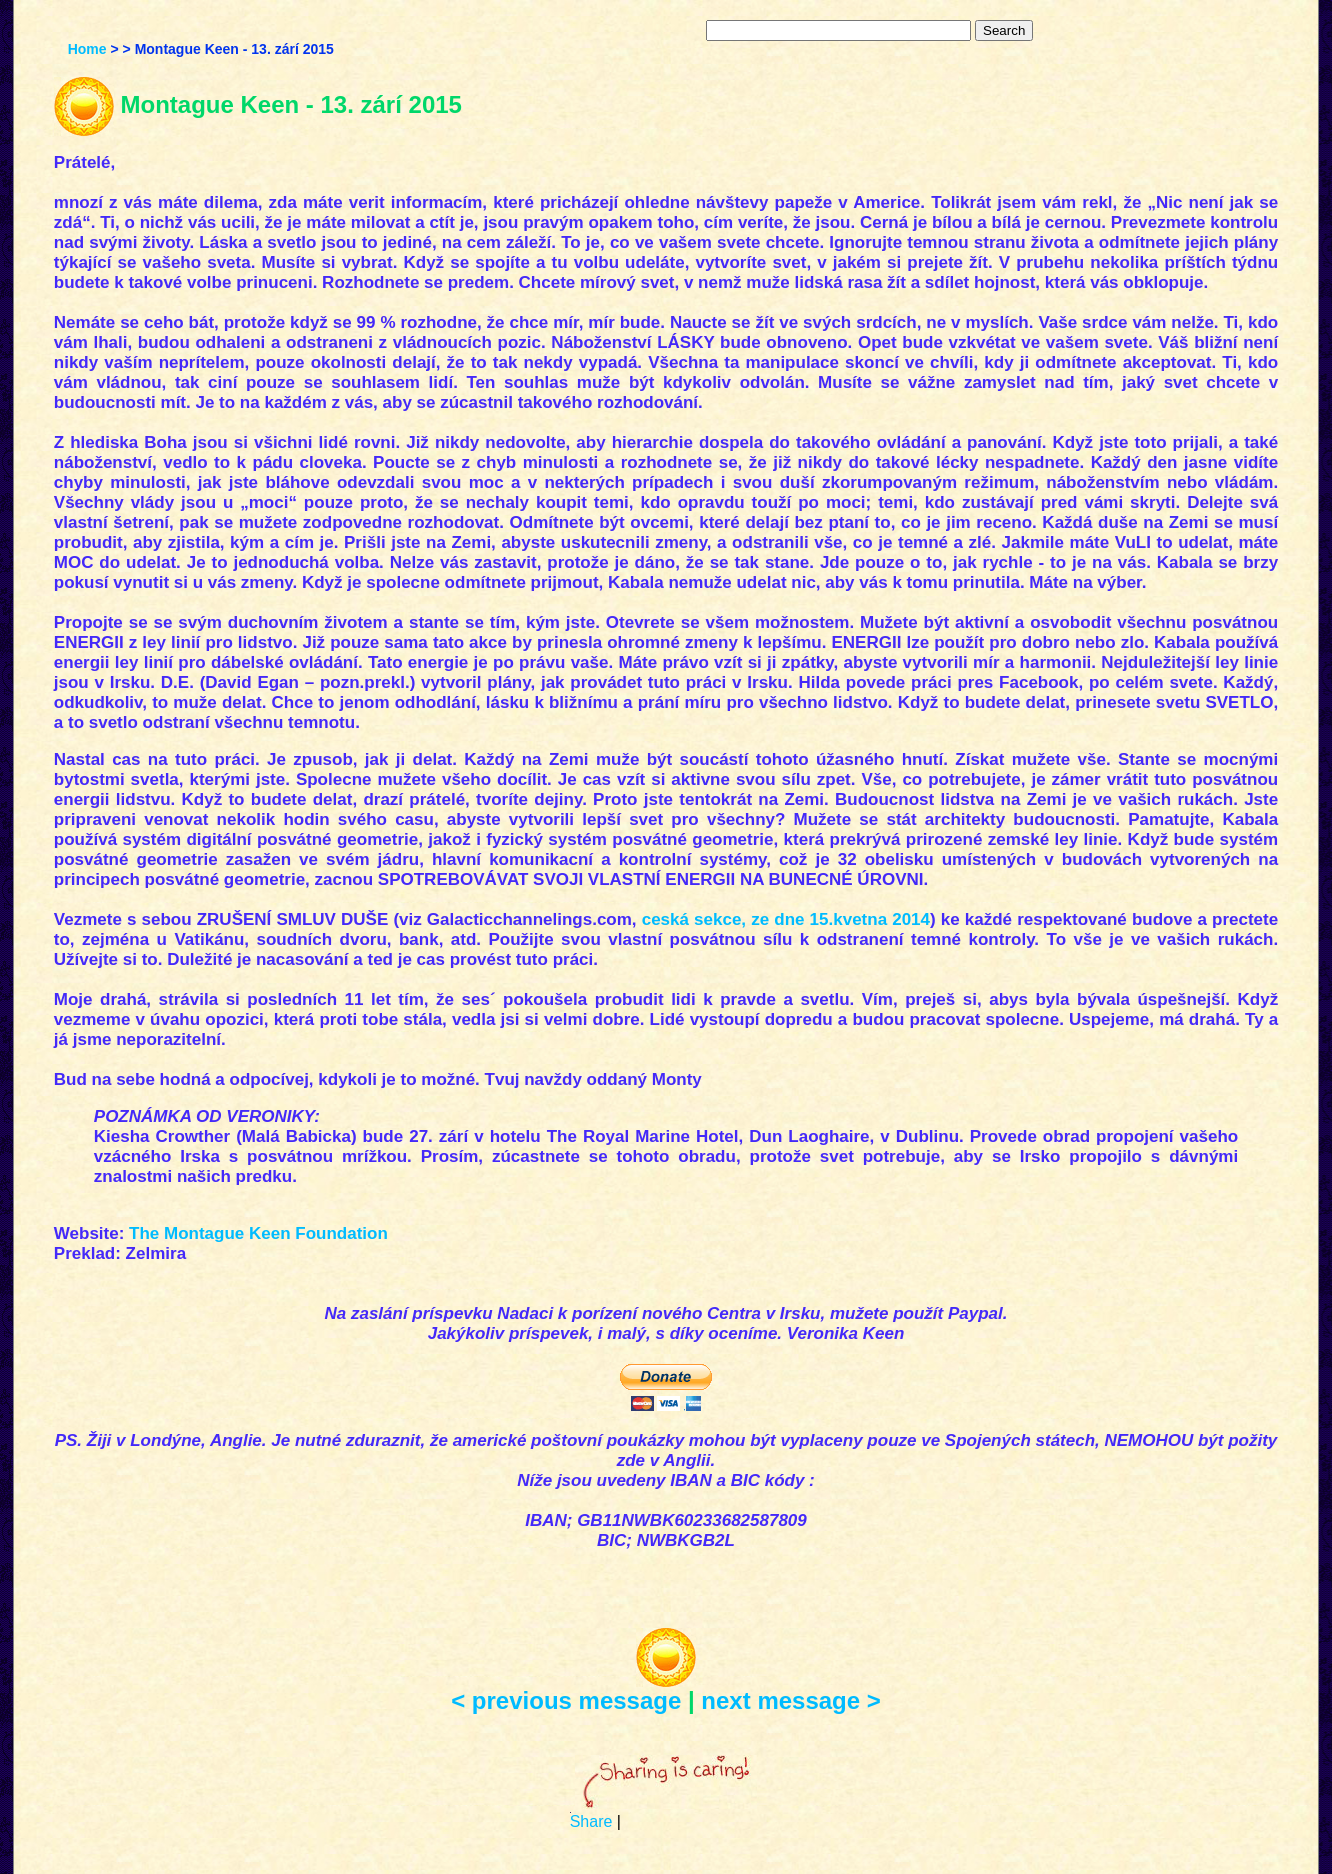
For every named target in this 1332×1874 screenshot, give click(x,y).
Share (591, 1821)
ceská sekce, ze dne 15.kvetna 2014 (786, 919)
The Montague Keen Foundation (258, 1233)
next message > (790, 1700)
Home (87, 49)
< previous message (566, 1700)
